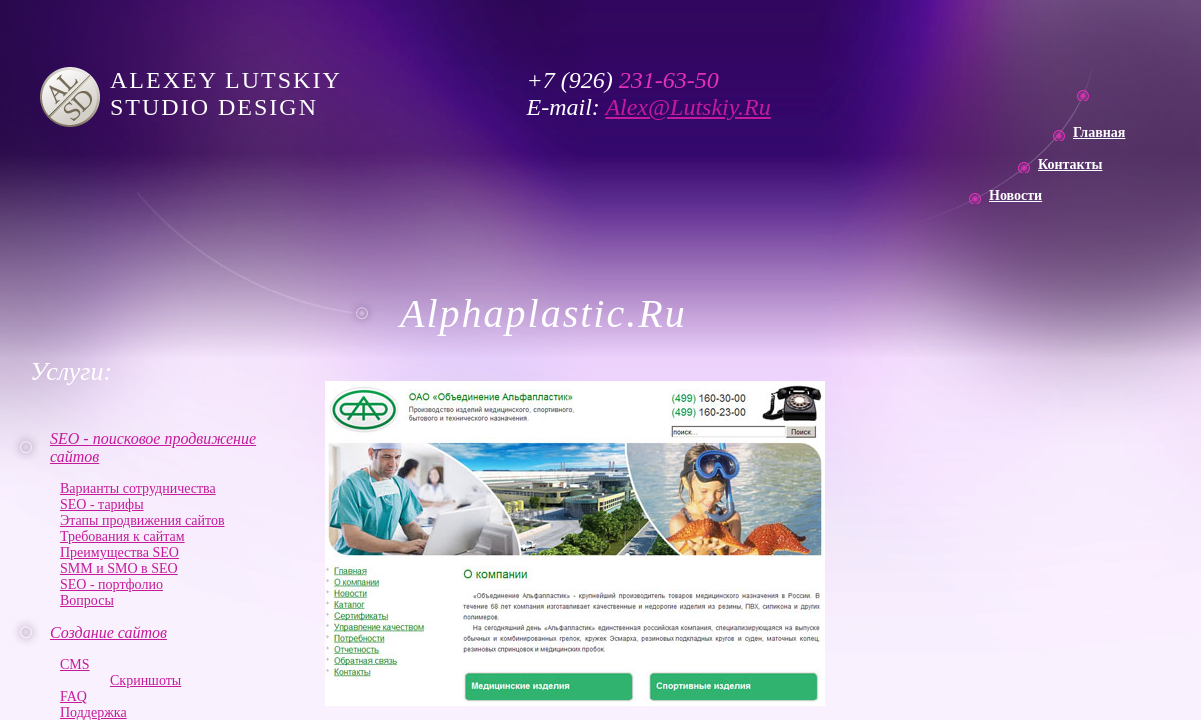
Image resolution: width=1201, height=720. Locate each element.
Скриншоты (145, 680)
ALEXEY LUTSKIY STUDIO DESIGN (230, 93)
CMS (75, 664)
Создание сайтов (108, 632)
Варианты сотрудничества (138, 488)
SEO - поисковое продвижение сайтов (153, 447)
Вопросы (87, 600)
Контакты (1070, 164)
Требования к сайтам (122, 536)
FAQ (73, 696)
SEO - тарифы (102, 504)
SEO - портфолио (111, 584)
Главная (1099, 132)
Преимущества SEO (119, 552)
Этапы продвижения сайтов (142, 520)
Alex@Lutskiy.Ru (687, 107)
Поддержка (93, 712)
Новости (1015, 195)
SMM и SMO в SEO (119, 568)
